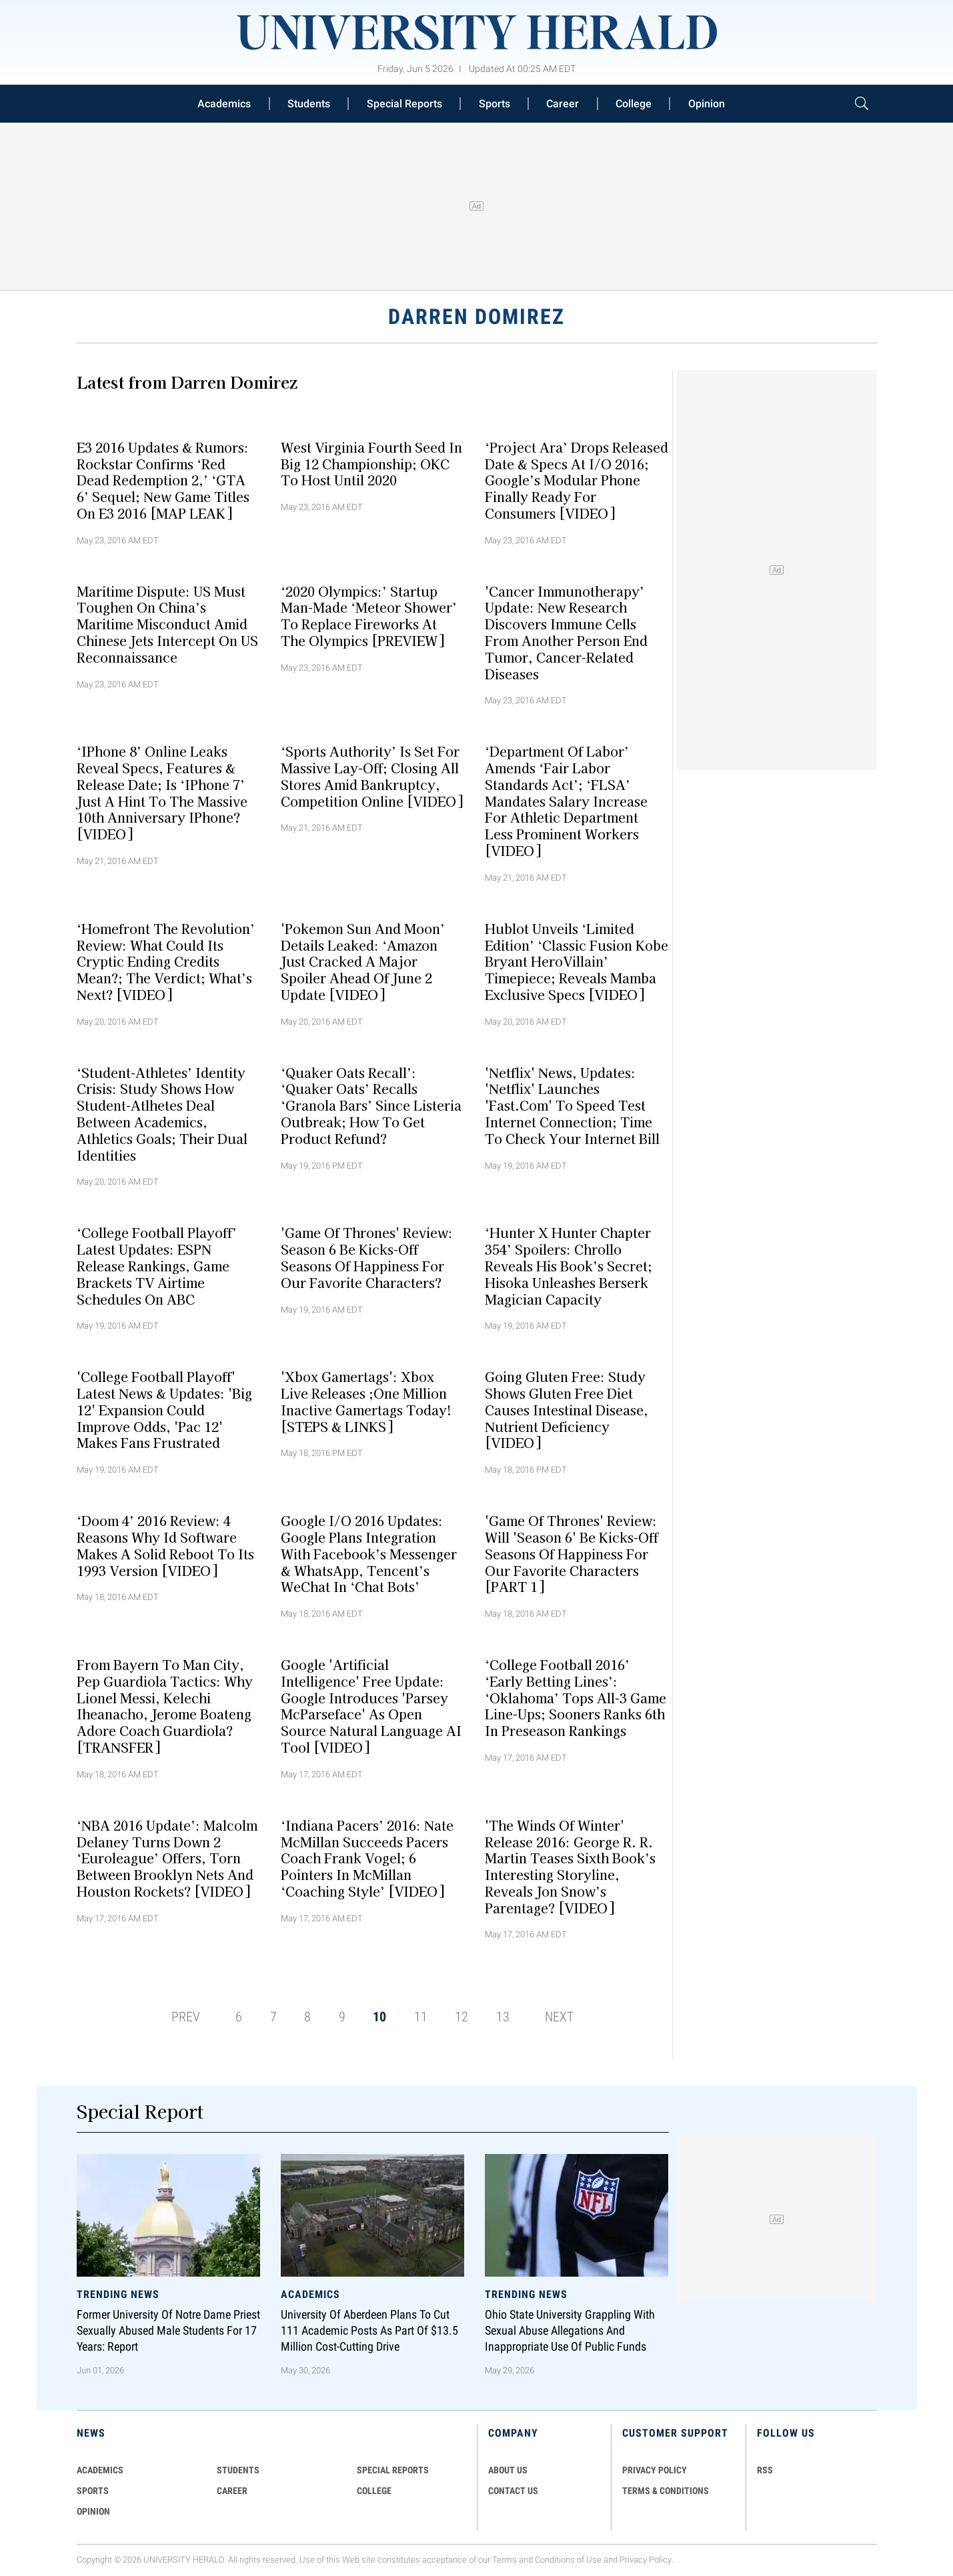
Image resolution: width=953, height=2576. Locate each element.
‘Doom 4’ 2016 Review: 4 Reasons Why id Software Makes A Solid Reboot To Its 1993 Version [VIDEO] (165, 1545)
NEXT (559, 2017)
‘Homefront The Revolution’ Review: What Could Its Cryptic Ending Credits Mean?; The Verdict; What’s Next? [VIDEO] (166, 961)
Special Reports (404, 103)
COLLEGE (374, 2490)
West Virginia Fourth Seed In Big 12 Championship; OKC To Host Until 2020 (371, 463)
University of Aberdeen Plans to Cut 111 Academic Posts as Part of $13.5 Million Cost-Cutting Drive (369, 2331)
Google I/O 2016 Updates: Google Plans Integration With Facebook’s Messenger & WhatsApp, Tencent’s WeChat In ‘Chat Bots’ (369, 1553)
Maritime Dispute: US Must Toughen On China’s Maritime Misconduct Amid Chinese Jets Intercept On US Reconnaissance (167, 623)
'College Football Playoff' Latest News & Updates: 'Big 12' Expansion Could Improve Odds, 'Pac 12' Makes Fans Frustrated (164, 1409)
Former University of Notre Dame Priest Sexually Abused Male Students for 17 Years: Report (168, 2331)
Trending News (118, 2294)
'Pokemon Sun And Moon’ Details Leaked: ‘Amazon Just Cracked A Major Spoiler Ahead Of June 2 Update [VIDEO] (363, 961)
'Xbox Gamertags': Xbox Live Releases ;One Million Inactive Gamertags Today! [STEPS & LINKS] (366, 1401)
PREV (185, 2017)
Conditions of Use (568, 2560)
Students (308, 103)
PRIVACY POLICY (654, 2470)
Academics (224, 103)
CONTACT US (513, 2490)
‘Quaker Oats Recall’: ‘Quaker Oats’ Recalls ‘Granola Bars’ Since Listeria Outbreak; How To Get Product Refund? (371, 1105)
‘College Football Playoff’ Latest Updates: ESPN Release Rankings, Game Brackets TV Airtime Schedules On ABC (157, 1265)
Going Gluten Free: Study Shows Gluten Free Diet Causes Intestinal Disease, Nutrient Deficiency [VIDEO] (566, 1409)
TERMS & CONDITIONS (665, 2490)
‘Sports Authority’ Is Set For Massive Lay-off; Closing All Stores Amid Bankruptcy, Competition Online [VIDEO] (372, 776)
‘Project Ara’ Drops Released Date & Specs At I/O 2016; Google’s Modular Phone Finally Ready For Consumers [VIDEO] (576, 479)
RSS (765, 2470)
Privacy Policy (646, 2560)
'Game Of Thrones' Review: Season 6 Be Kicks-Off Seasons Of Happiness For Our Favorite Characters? (367, 1257)
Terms (504, 2560)
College (634, 103)
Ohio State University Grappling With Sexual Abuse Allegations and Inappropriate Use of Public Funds (570, 2331)
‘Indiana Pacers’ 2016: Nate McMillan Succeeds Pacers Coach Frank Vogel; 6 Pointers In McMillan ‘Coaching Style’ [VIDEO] (367, 1857)
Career (562, 103)
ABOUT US (508, 2470)
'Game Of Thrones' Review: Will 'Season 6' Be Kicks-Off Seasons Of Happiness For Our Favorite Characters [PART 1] (571, 1553)
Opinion (706, 103)
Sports (494, 103)
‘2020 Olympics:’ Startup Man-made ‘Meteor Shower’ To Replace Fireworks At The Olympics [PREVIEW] (369, 615)
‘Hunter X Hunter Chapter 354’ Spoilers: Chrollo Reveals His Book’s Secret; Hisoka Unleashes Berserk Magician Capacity (568, 1265)
